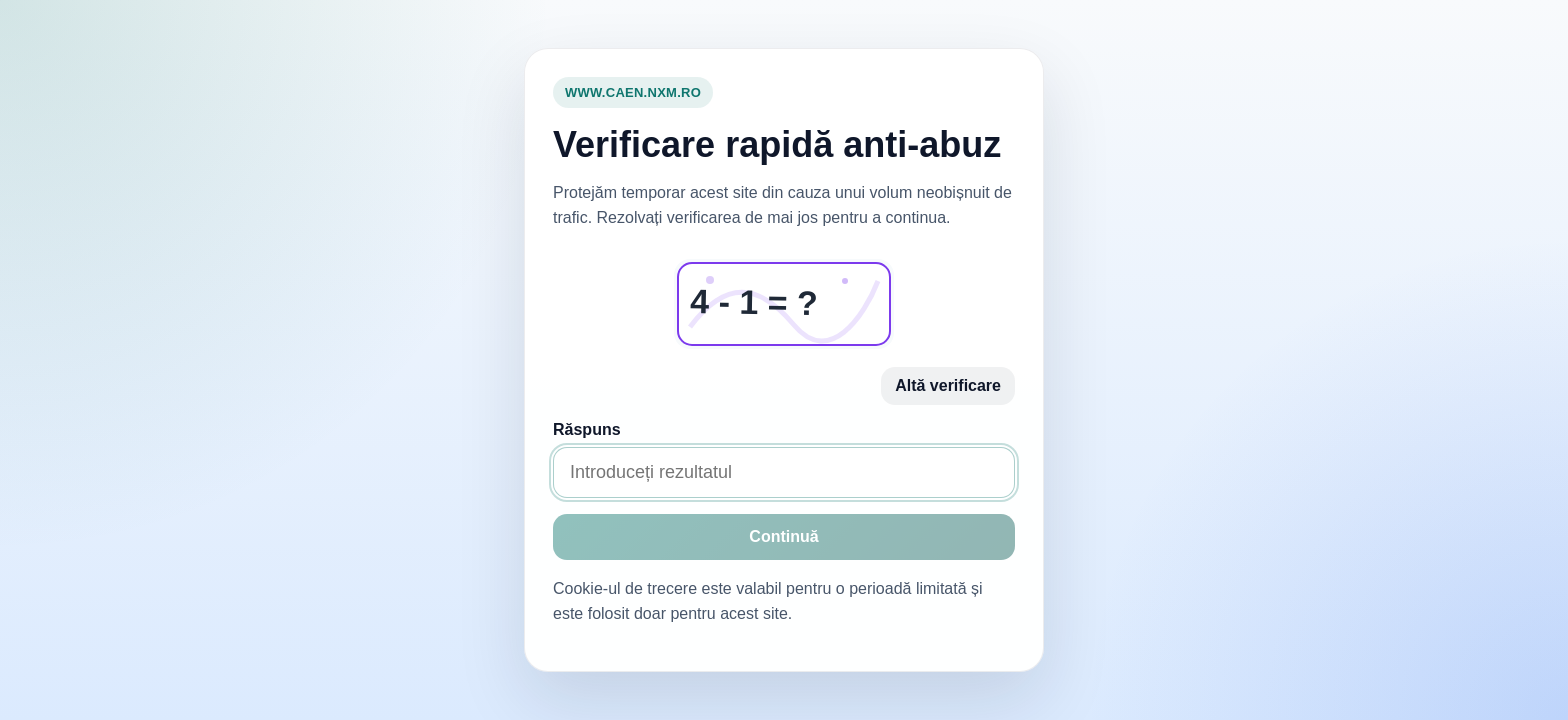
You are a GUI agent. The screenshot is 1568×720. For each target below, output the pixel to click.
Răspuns (587, 429)
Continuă (783, 536)
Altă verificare (948, 385)
